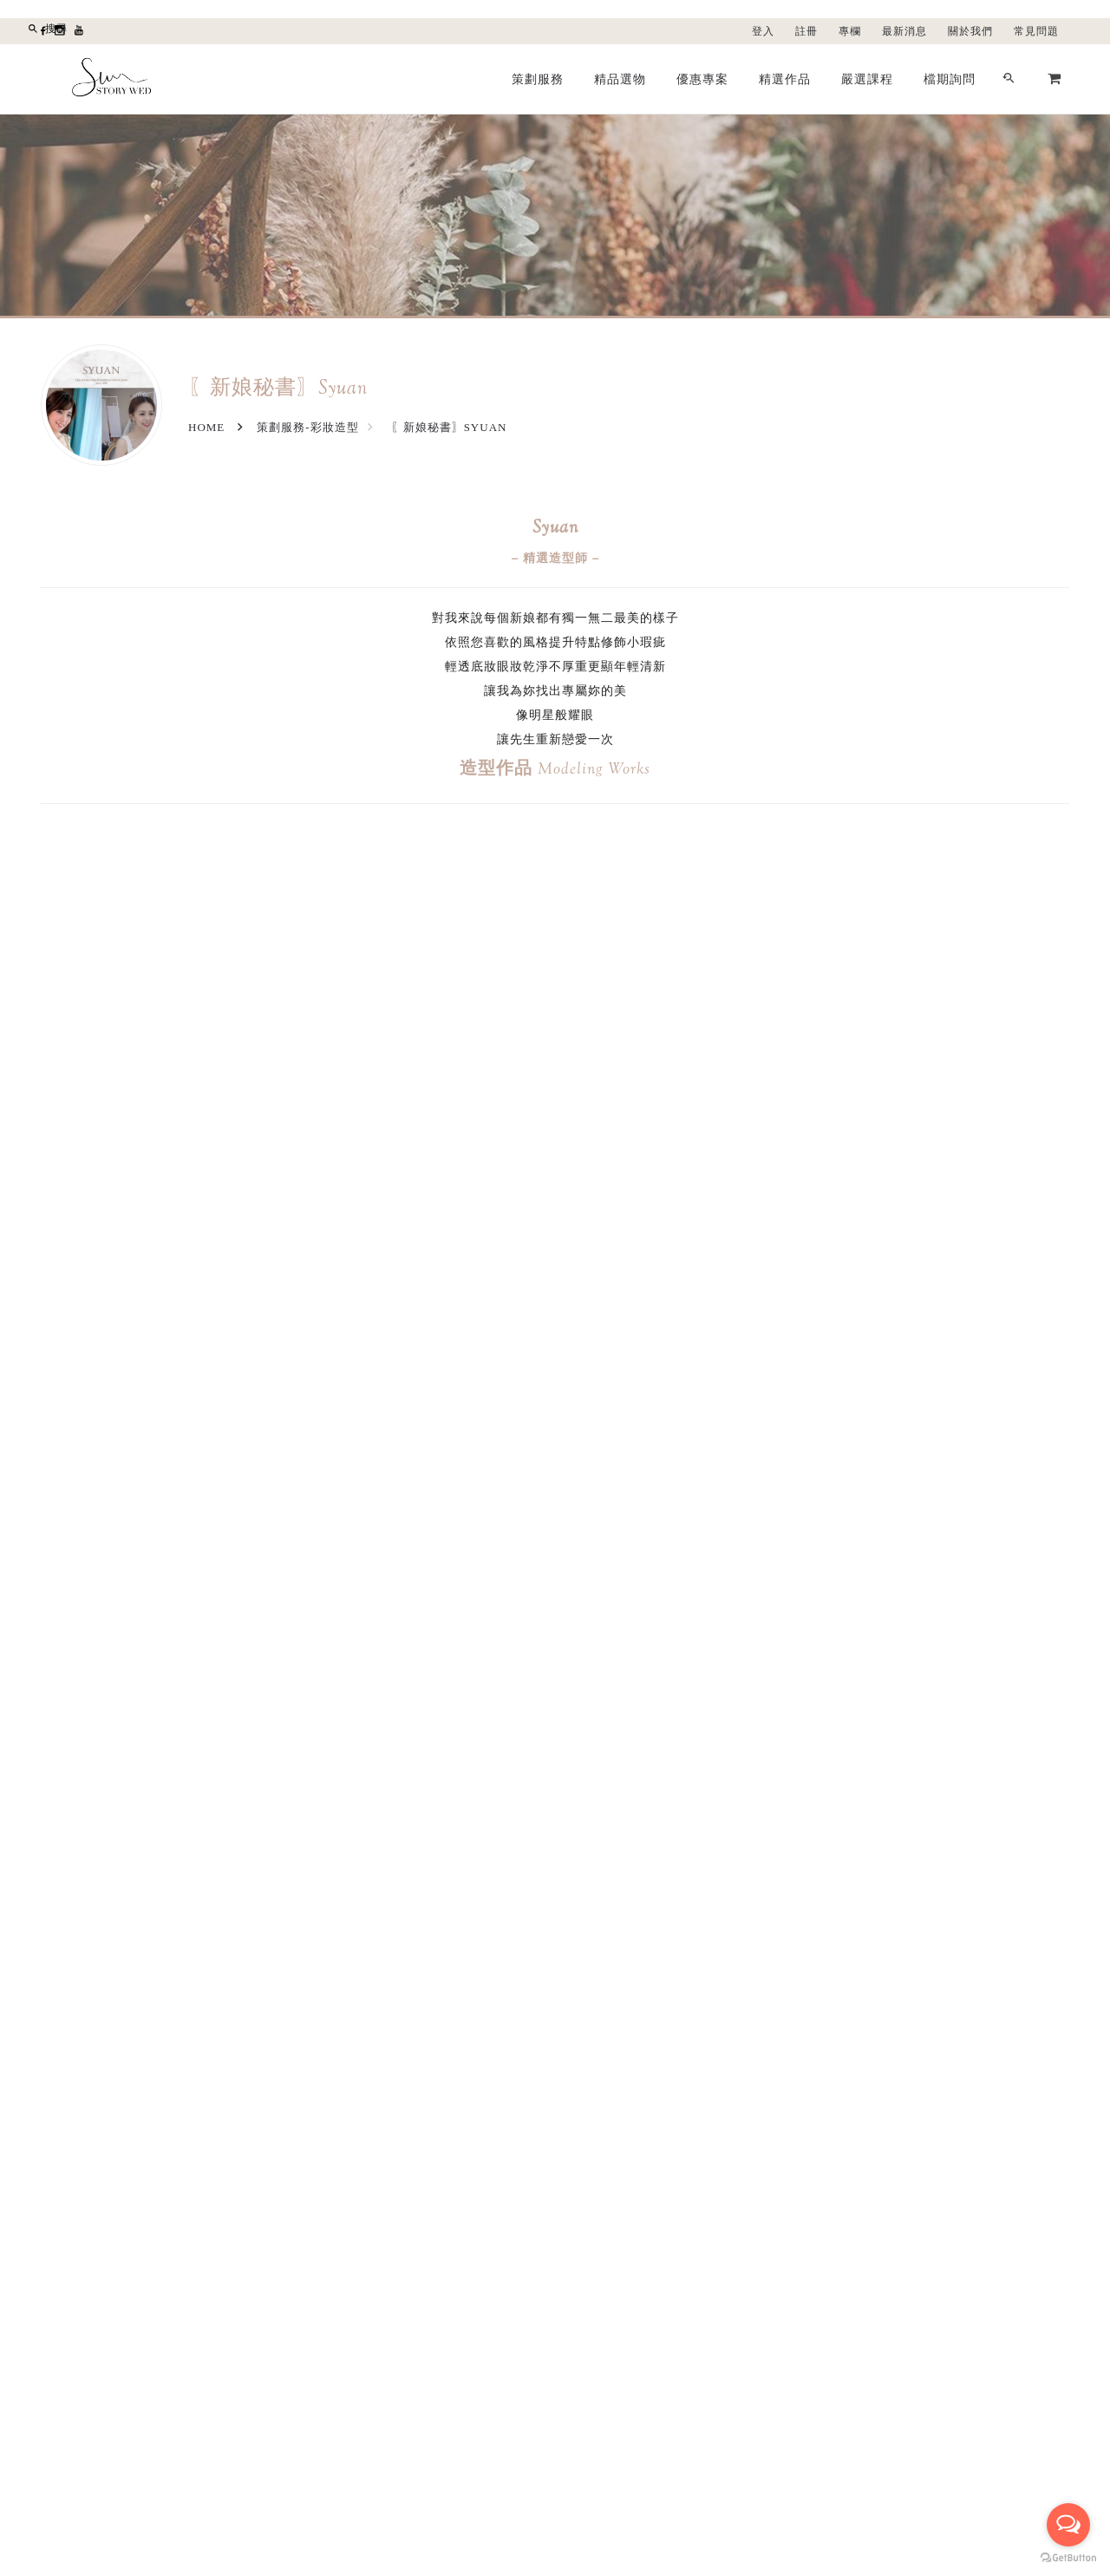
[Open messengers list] (1068, 2525)
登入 (763, 31)
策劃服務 (538, 79)
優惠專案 (702, 79)
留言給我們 (642, 2498)
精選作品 (785, 79)
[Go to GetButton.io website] (1068, 2558)
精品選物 (620, 79)
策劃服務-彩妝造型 (307, 427)
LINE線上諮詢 (763, 2498)
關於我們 (970, 31)
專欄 (850, 31)
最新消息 (904, 31)
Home (206, 427)
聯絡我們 (749, 2250)
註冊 (806, 31)
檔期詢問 (950, 79)
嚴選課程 (867, 79)
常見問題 (1036, 31)
